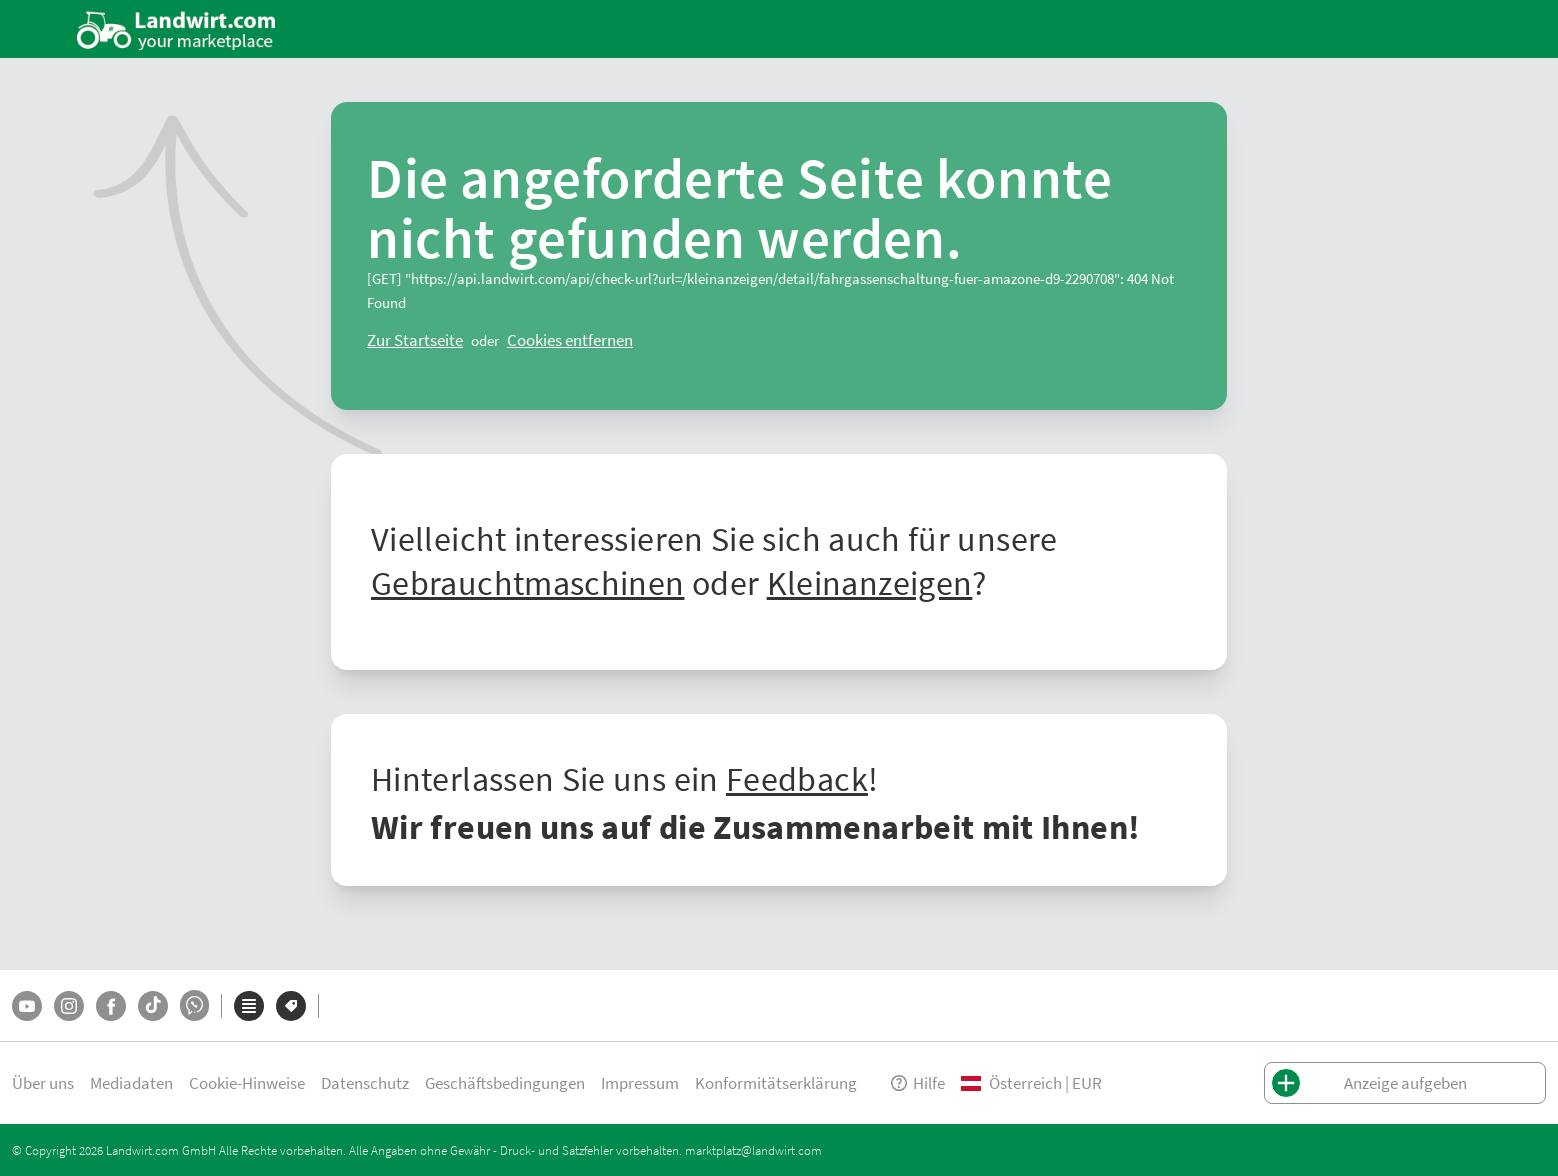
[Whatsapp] (194, 1005)
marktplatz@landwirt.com (753, 1150)
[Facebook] (111, 1006)
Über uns (43, 1082)
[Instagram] (69, 1006)
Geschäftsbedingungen (505, 1082)
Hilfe (917, 1082)
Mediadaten (131, 1082)
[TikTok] (153, 1006)
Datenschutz (365, 1082)
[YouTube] (27, 1006)
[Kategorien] (249, 1006)
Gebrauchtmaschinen (527, 582)
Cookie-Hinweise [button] (247, 1082)
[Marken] (291, 1006)
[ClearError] (415, 340)
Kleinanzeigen (870, 582)
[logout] (570, 340)
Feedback (797, 778)
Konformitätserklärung (776, 1082)
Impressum (640, 1082)
